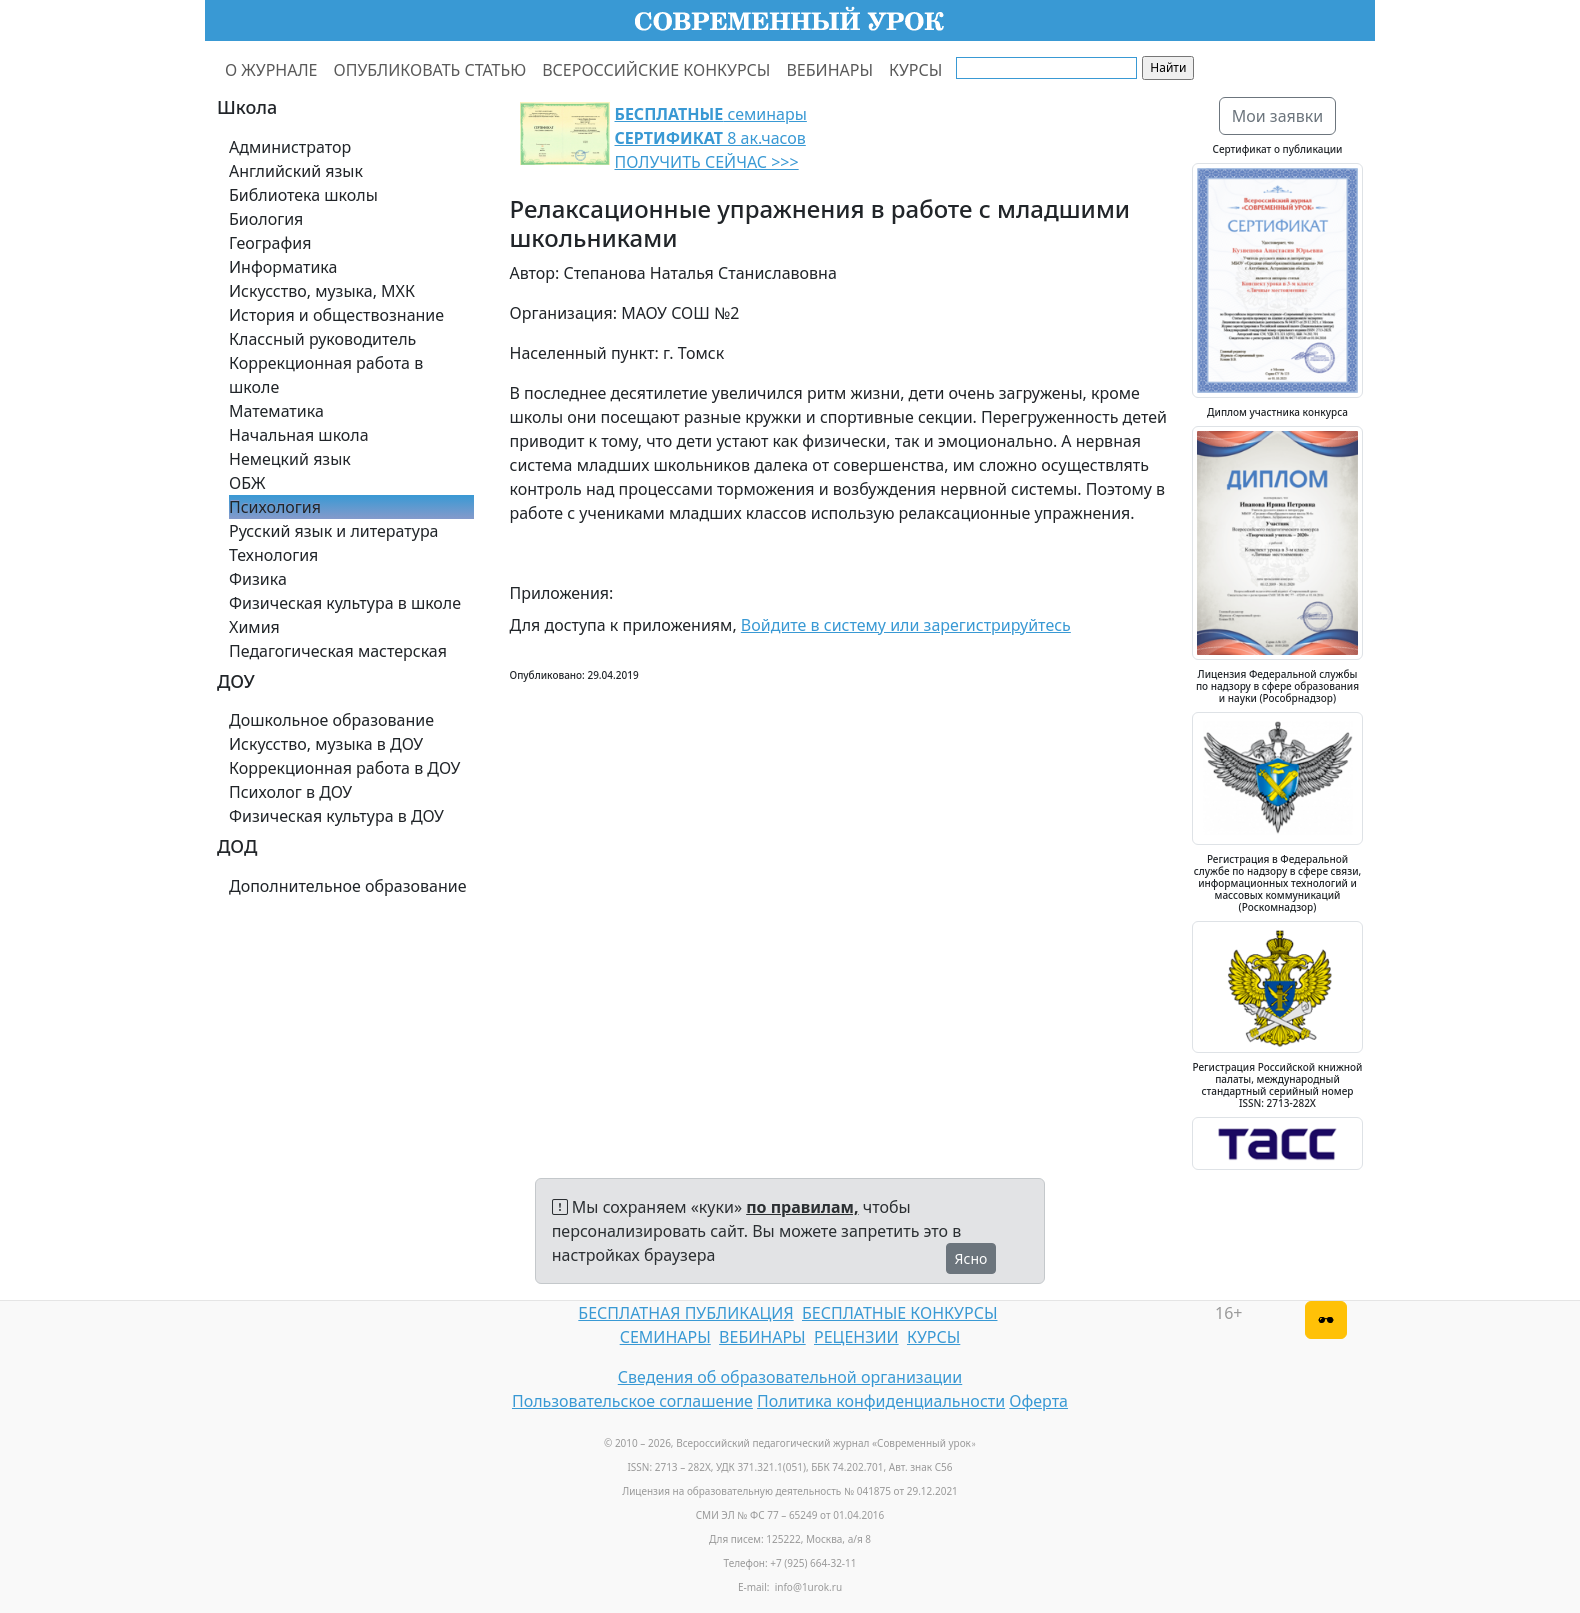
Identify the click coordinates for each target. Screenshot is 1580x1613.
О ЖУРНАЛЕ (271, 70)
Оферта (1038, 1401)
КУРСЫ (915, 70)
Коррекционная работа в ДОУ (344, 768)
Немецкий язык (290, 459)
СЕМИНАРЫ (665, 1337)
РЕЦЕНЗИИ (856, 1337)
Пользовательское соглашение (632, 1401)
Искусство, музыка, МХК (322, 291)
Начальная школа (299, 435)
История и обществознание (336, 315)
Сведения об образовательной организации (790, 1377)
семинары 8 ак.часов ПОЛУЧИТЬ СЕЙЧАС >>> (711, 138)
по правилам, (802, 1207)
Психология (275, 507)
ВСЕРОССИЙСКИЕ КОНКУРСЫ (656, 70)
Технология (273, 555)
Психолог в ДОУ (290, 792)
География (270, 243)
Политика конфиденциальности (881, 1401)
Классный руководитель (322, 339)
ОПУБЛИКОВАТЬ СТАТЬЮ (430, 70)
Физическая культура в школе (345, 603)
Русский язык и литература (334, 531)
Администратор (290, 147)
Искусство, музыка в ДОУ (326, 744)
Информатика (283, 267)
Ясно (971, 1258)
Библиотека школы (303, 195)
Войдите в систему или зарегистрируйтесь (906, 625)
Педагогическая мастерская (338, 651)
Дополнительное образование (348, 886)
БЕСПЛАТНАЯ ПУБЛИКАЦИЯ (685, 1313)
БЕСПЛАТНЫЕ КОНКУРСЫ (899, 1313)
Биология (266, 219)
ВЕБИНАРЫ (829, 70)
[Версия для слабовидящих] (1326, 1320)
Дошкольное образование (331, 720)
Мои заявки (1278, 116)
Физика (258, 579)
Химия (254, 627)
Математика (276, 411)
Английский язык (296, 171)
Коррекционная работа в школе (326, 375)
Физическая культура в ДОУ (336, 816)
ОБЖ (247, 483)
